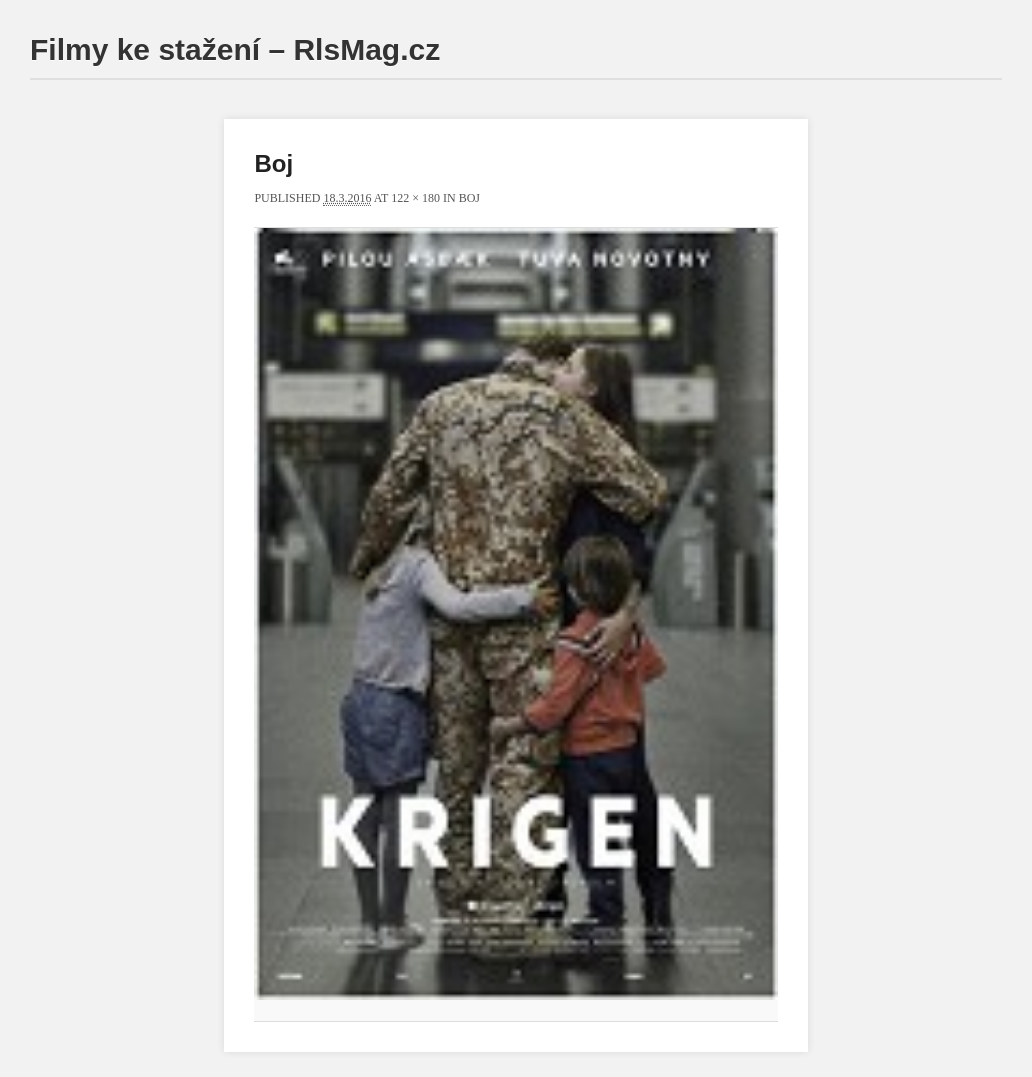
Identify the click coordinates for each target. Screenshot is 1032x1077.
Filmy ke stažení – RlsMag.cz (235, 49)
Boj (469, 198)
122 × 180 (415, 198)
